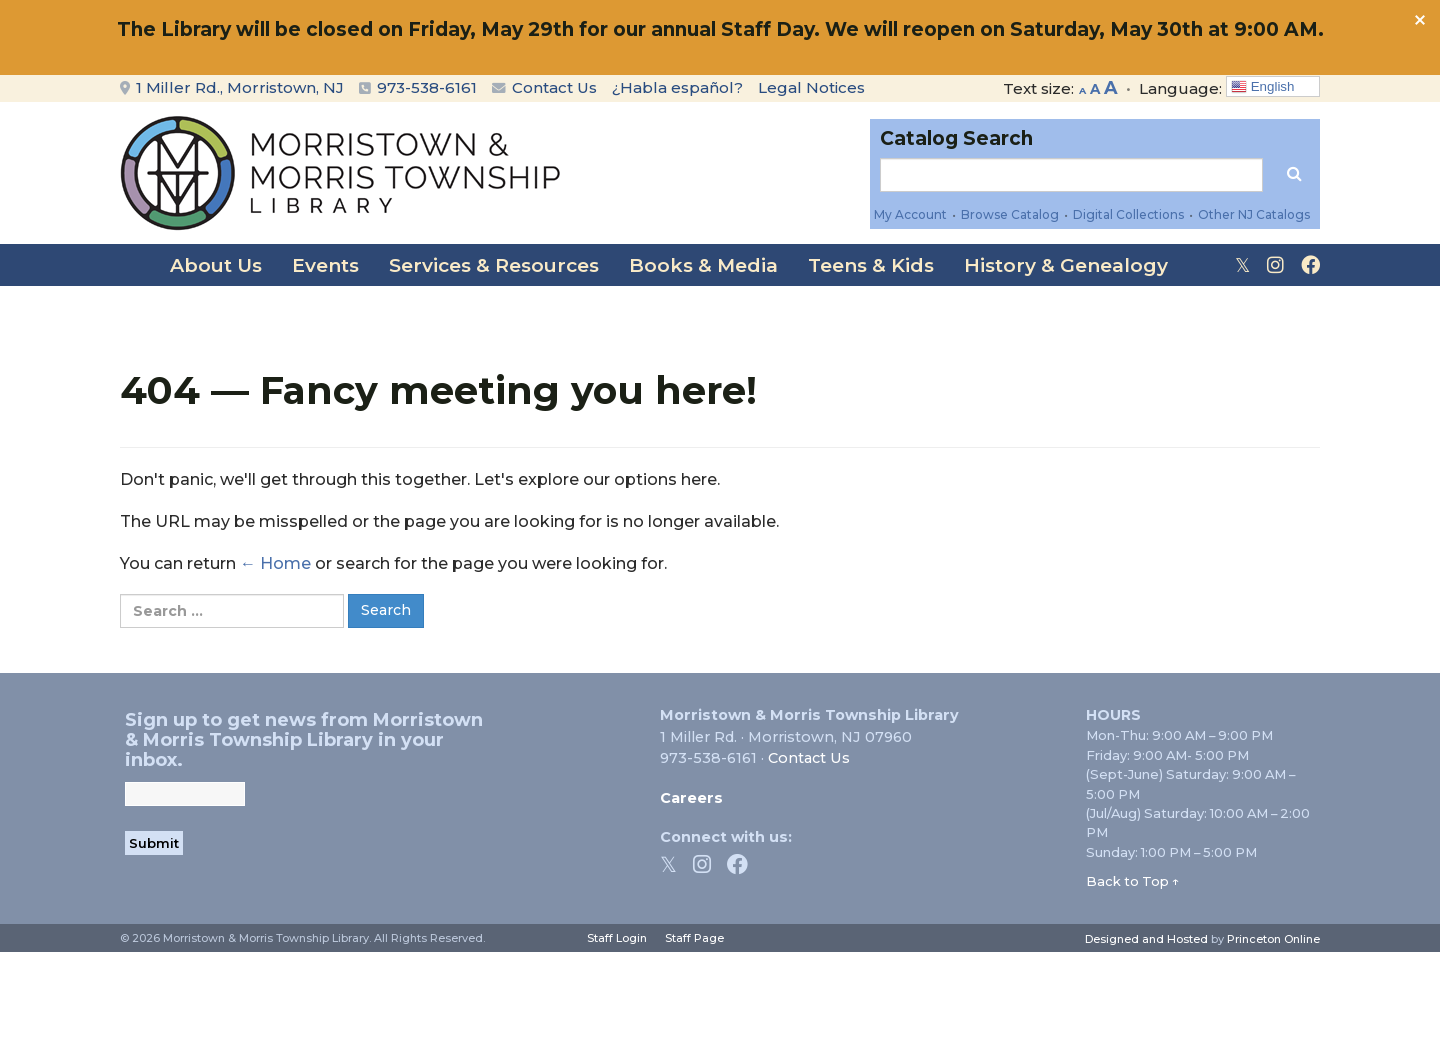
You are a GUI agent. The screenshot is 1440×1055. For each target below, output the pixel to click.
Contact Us (544, 87)
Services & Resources (494, 265)
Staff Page (694, 938)
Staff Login (617, 938)
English (1262, 87)
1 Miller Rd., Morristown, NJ (232, 87)
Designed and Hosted (1146, 939)
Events (325, 265)
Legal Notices (811, 87)
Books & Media (703, 265)
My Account (910, 214)
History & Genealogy (1066, 265)
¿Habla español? (677, 87)
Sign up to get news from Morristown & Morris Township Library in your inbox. (304, 740)
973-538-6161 (427, 87)
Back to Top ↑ (1133, 881)
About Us (216, 265)
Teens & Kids (871, 265)
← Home (275, 563)
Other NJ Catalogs (1254, 214)
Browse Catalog (1010, 214)
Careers (691, 798)
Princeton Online (1273, 939)
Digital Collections (1128, 214)
